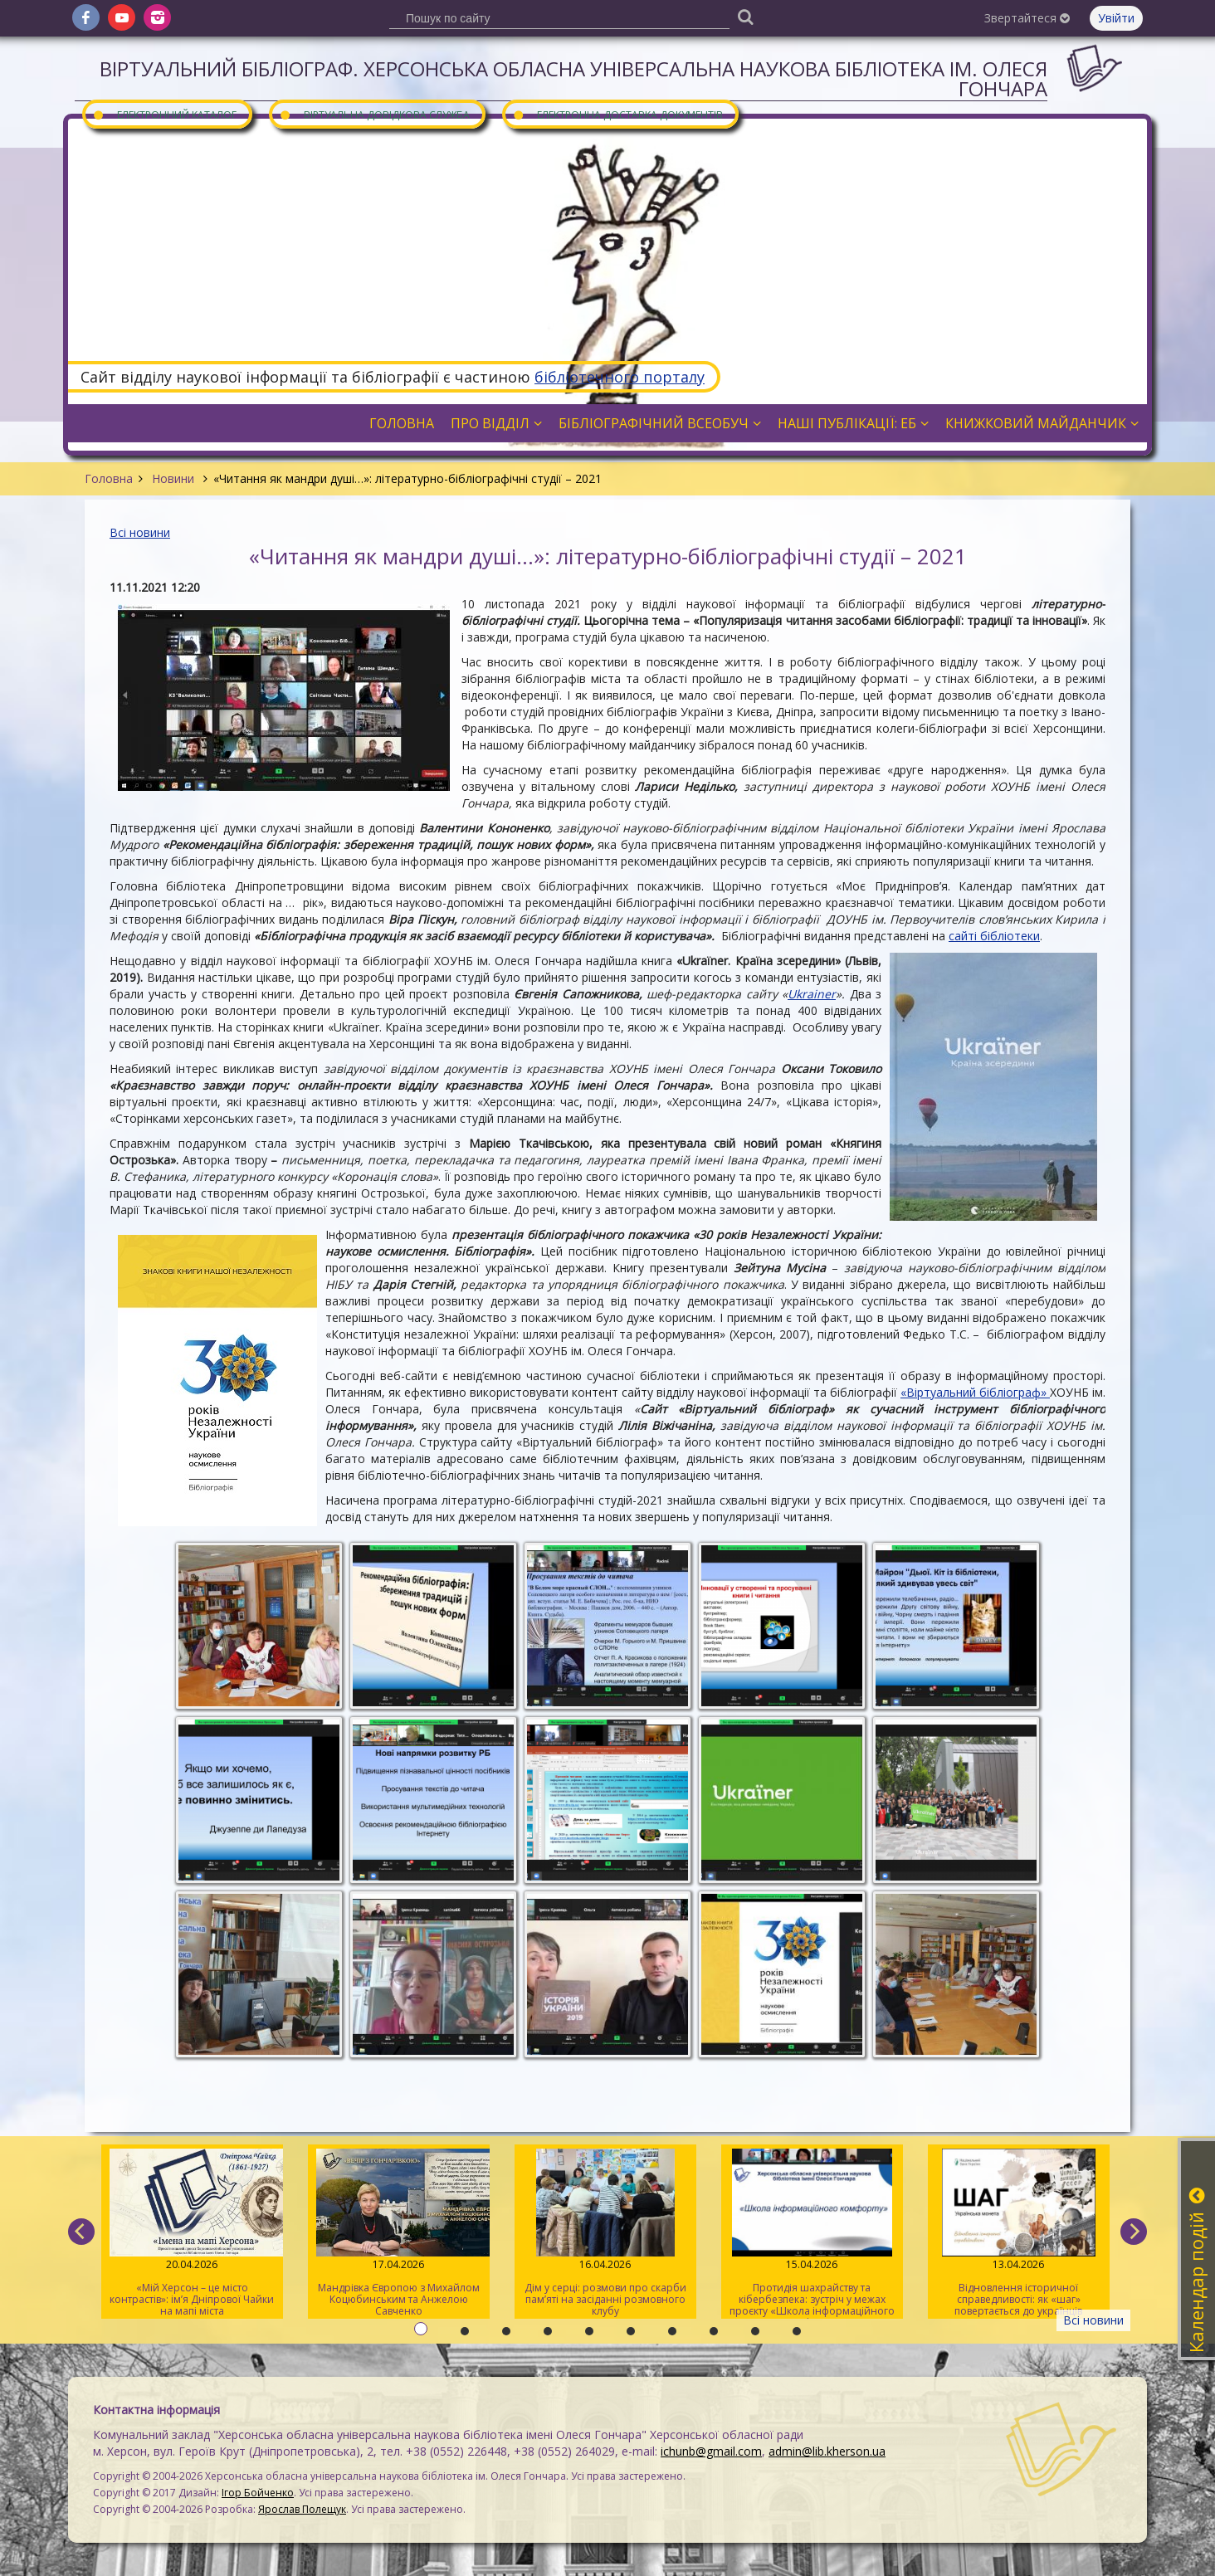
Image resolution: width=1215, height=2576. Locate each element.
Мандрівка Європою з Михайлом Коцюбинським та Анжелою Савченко (398, 2233)
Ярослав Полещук (302, 2509)
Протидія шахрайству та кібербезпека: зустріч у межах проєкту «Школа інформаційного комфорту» (812, 2234)
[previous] (81, 2231)
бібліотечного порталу (619, 377)
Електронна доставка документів (617, 114)
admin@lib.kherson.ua (827, 2451)
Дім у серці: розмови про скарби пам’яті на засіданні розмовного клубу (605, 2233)
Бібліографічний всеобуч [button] (660, 423)
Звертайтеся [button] (1027, 18)
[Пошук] (745, 16)
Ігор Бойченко (258, 2493)
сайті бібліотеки (994, 936)
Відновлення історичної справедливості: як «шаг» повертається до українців (1018, 2233)
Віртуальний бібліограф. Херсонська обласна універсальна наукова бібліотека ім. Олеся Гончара (573, 78)
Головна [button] (401, 423)
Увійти (1116, 18)
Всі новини (140, 532)
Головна (109, 478)
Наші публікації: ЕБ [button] (853, 423)
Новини (173, 478)
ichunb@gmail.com (711, 2451)
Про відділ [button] (496, 423)
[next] (1133, 2231)
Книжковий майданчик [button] (1042, 423)
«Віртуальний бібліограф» (975, 1392)
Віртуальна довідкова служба (374, 114)
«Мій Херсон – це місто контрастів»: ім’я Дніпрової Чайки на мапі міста (192, 2233)
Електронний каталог (164, 114)
